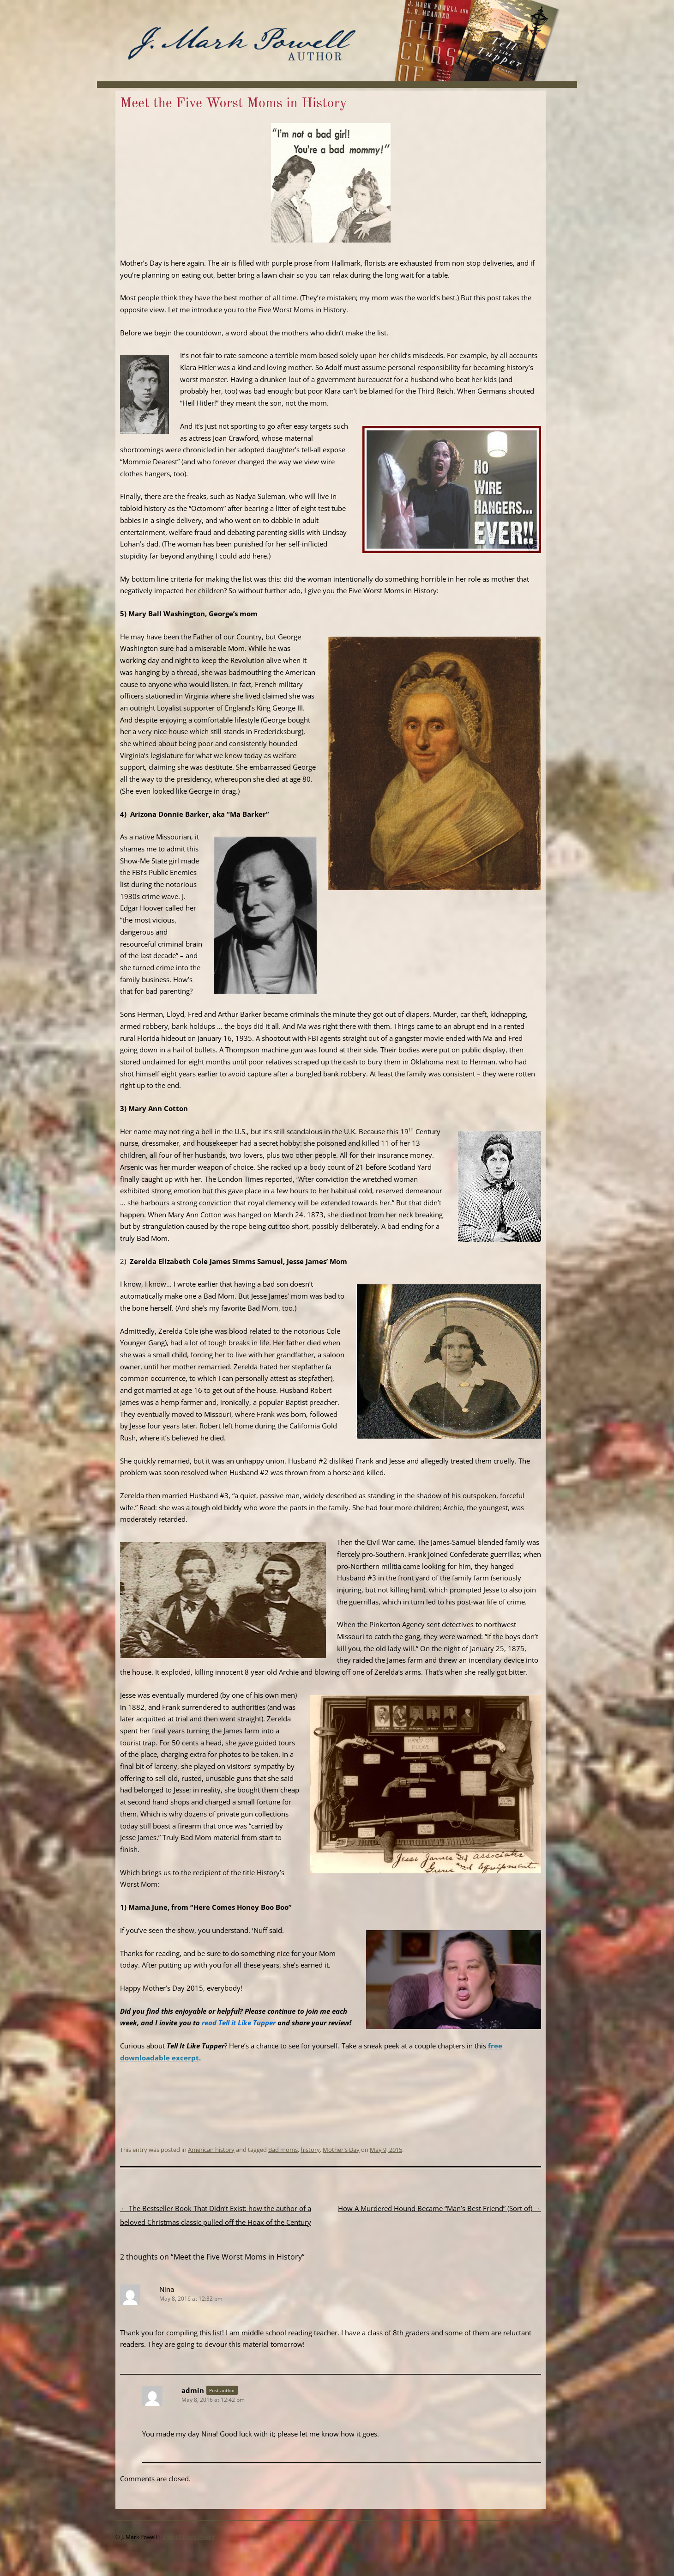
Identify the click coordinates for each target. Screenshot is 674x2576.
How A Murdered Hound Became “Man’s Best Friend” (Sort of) (439, 2208)
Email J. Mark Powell (188, 2537)
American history (211, 2149)
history (310, 2149)
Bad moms (283, 2149)
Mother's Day (341, 2149)
